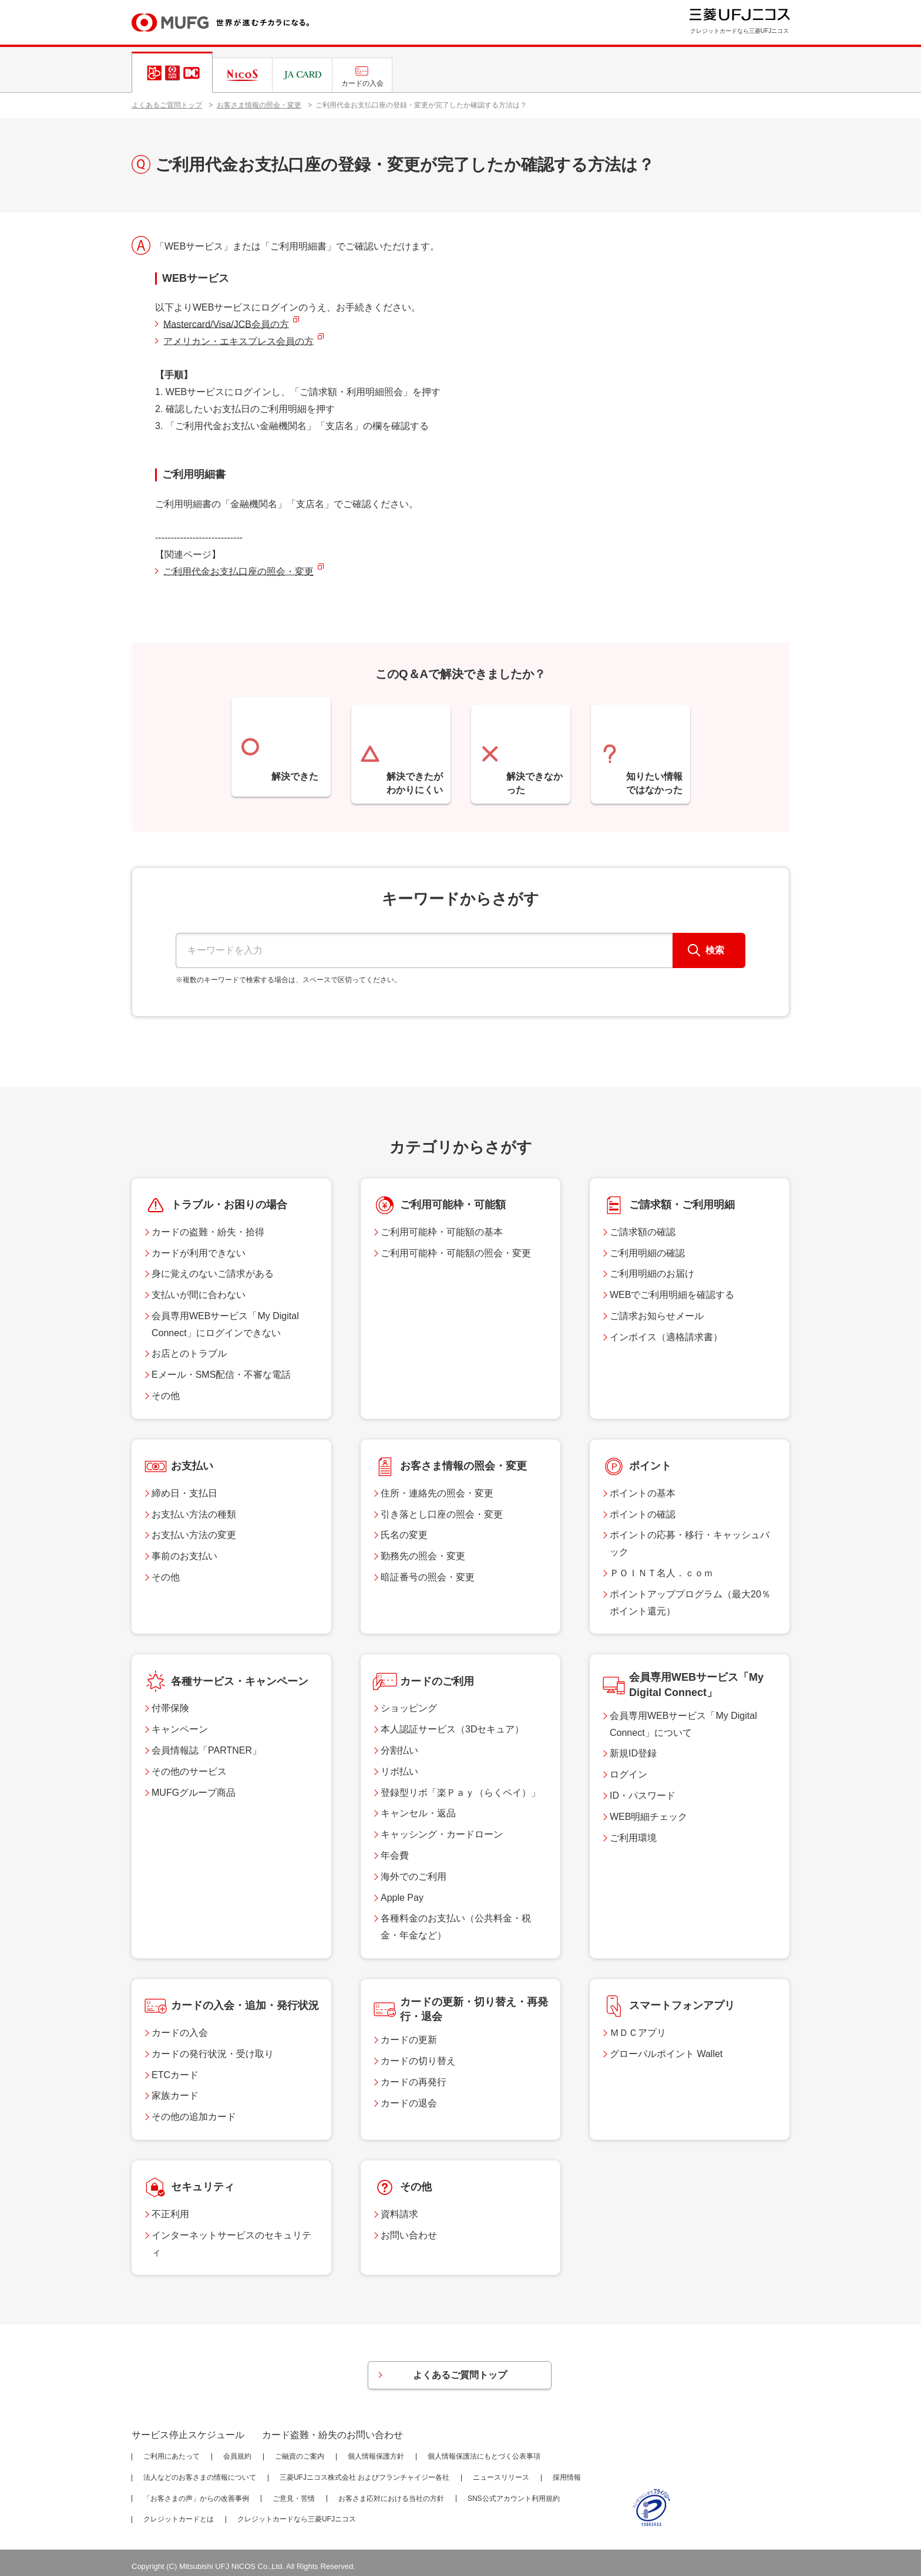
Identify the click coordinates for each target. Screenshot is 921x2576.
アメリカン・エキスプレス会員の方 (238, 341)
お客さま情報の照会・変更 (259, 105)
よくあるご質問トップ (167, 105)
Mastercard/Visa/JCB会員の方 (226, 324)
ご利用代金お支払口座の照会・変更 (238, 571)
